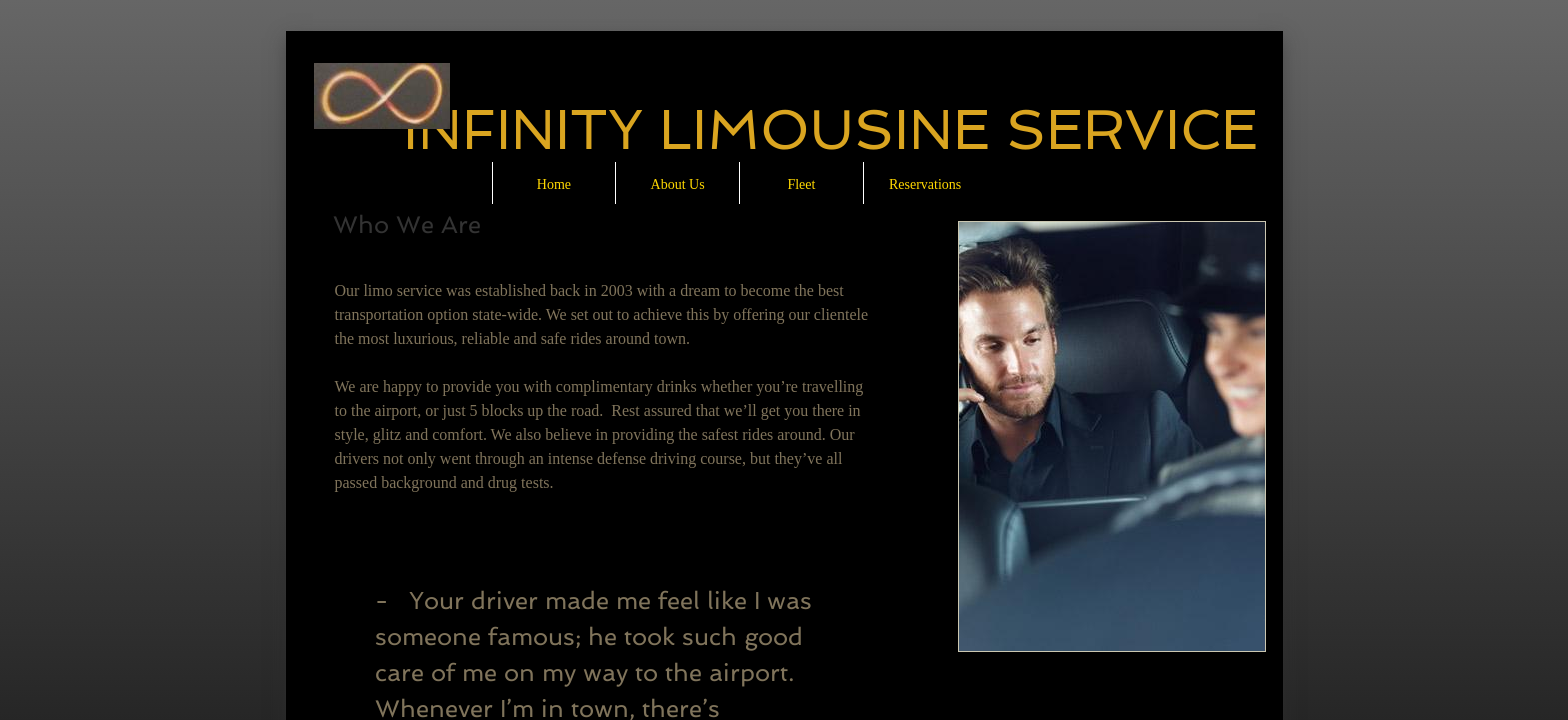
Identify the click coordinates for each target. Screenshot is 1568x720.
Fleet (801, 184)
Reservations (925, 184)
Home (554, 184)
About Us (678, 184)
